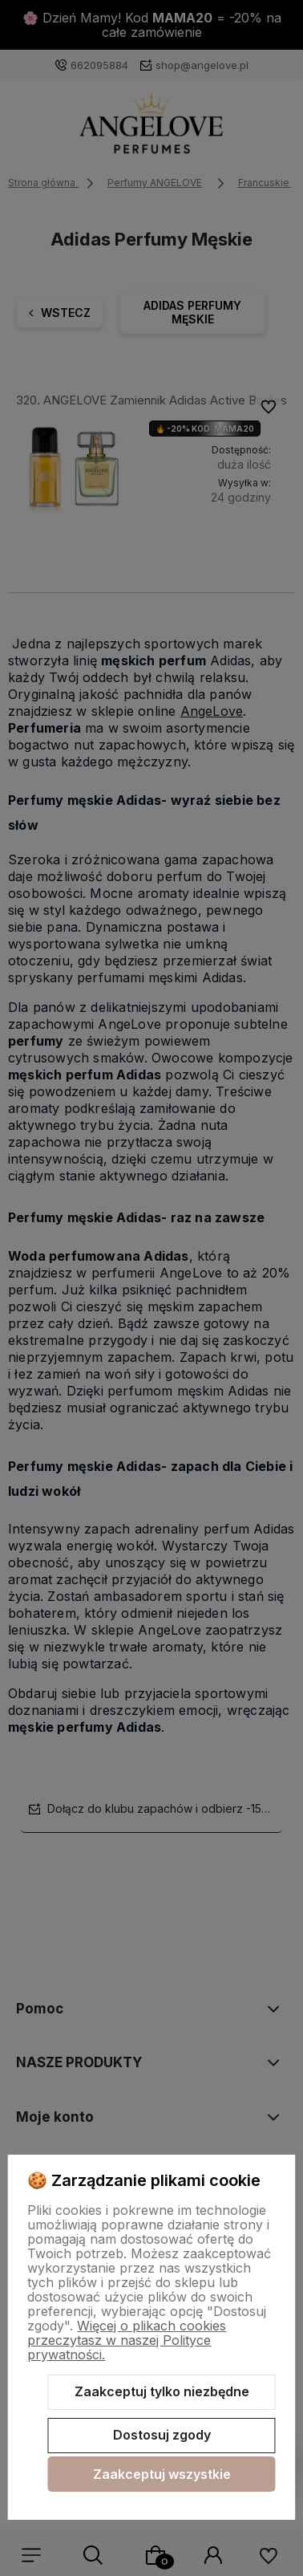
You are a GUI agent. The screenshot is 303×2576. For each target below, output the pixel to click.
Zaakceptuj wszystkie (162, 2474)
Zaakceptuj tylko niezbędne (162, 2391)
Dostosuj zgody (162, 2435)
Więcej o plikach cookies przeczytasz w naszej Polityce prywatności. (126, 2340)
